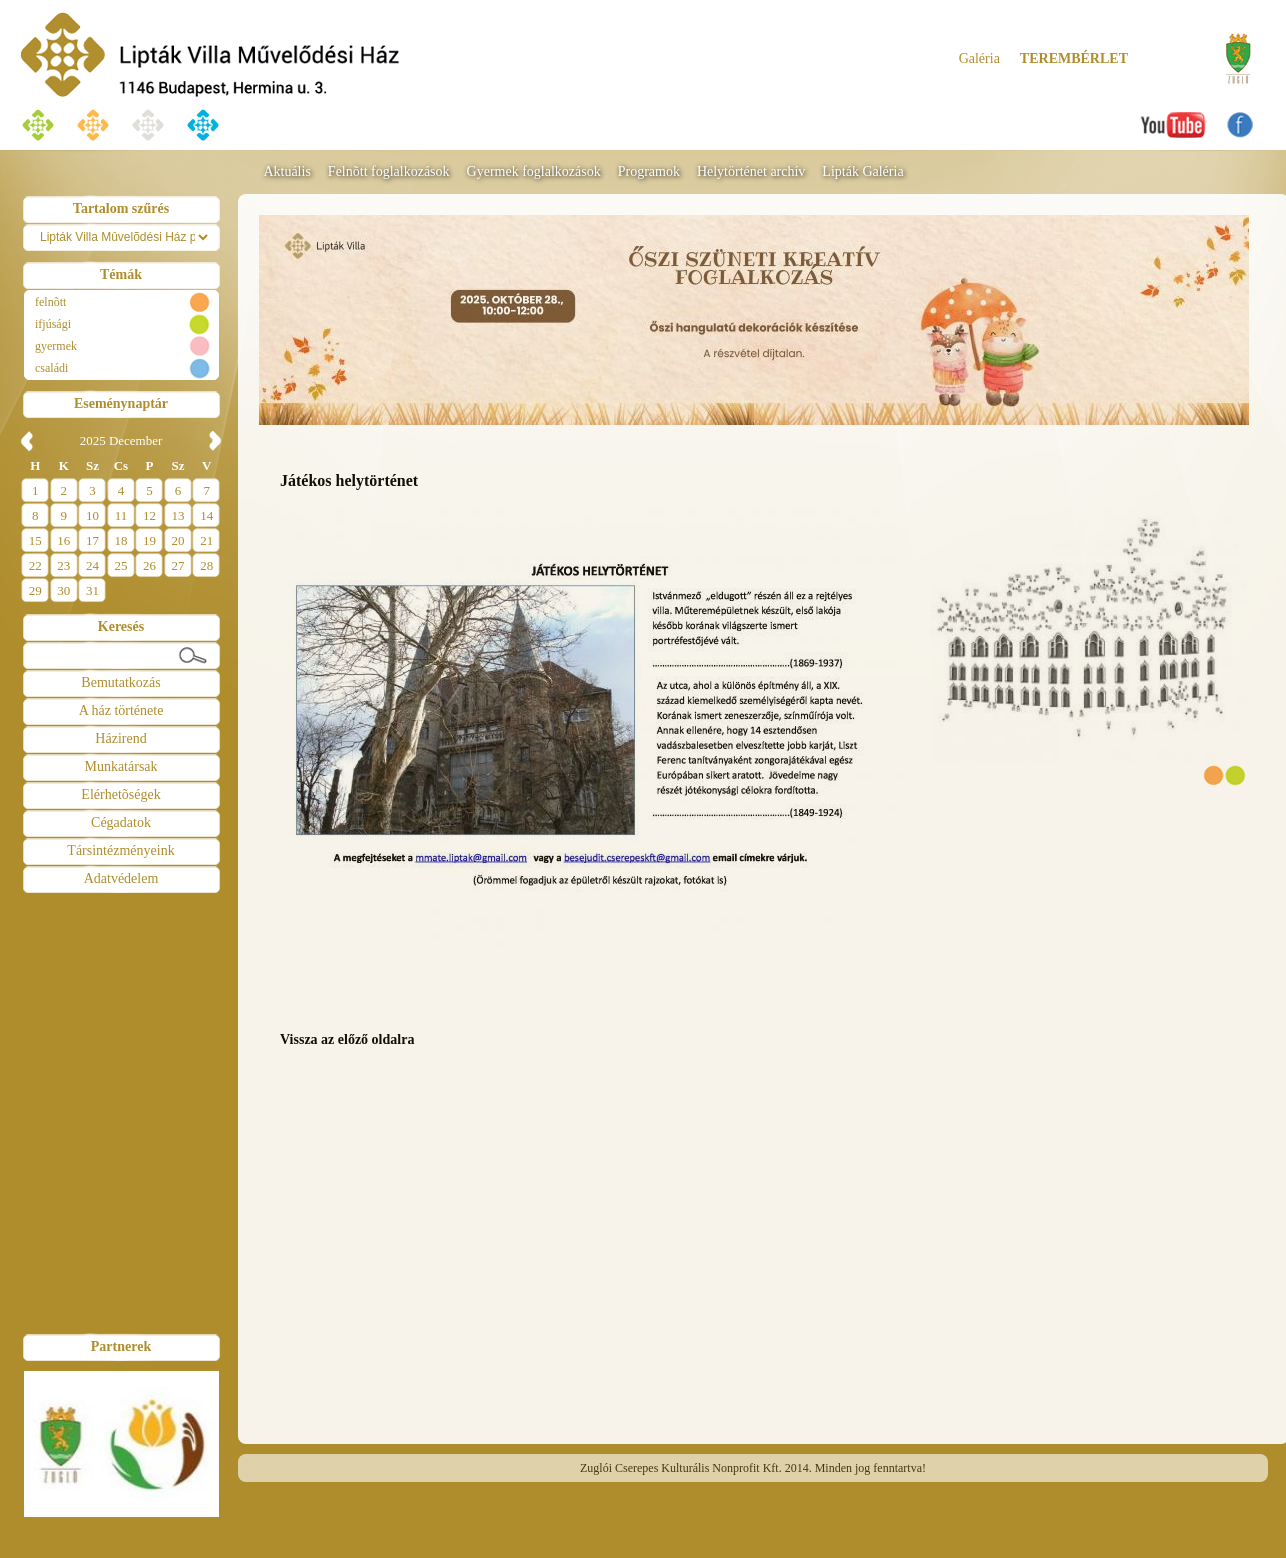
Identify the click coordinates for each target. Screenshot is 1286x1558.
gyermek (56, 346)
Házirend (120, 738)
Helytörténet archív (751, 171)
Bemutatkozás (120, 682)
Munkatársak (120, 766)
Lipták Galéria (862, 171)
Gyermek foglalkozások (534, 171)
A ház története (121, 710)
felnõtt (50, 302)
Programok (649, 171)
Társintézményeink (120, 850)
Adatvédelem (121, 878)
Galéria (979, 58)
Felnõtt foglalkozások (389, 171)
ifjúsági (53, 324)
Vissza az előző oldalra (347, 1039)
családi (51, 368)
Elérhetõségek (120, 794)
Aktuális (286, 171)
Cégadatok (121, 822)
